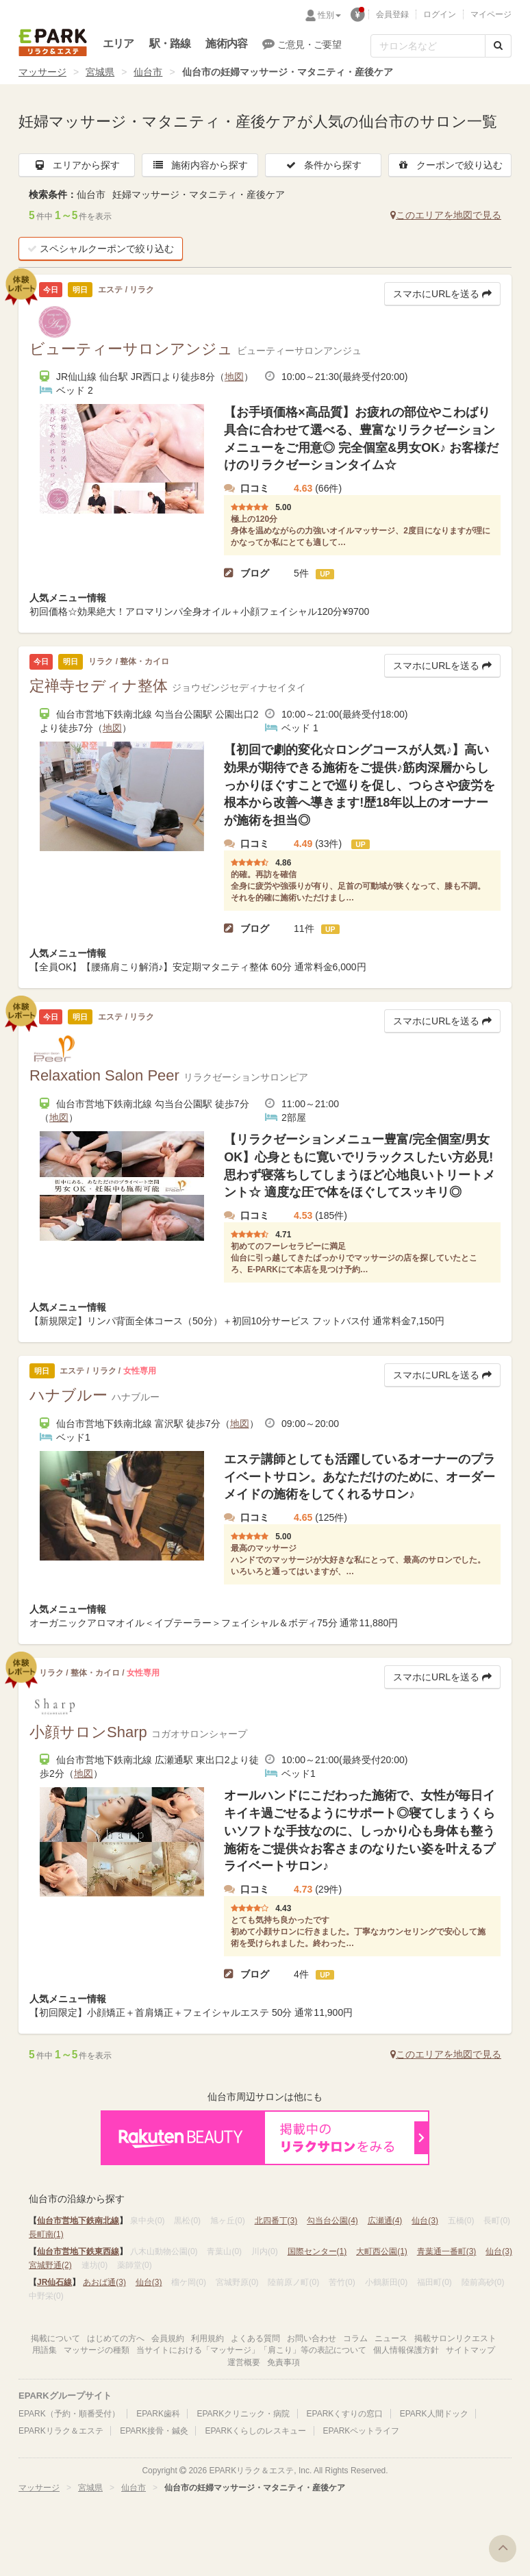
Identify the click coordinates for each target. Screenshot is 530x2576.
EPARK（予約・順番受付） (69, 2414)
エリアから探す (77, 165)
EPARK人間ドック (434, 2414)
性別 (329, 15)
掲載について (55, 2338)
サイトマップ (470, 2350)
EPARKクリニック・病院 (243, 2414)
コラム (355, 2338)
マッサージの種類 (96, 2350)
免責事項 (283, 2362)
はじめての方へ (115, 2338)
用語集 (44, 2350)
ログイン (439, 14)
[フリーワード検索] (427, 46)
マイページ (491, 14)
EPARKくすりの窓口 (345, 2414)
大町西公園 (381, 2251)
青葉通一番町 (447, 2251)
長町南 (46, 2234)
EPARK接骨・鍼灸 (154, 2431)
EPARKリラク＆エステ (52, 42)
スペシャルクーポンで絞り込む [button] (100, 248)
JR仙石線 (54, 2282)
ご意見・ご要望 (301, 44)
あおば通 (104, 2282)
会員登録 (392, 14)
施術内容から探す (200, 165)
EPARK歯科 (158, 2414)
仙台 (425, 2220)
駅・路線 (170, 43)
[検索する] (498, 46)
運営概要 (243, 2362)
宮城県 (100, 71)
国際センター (317, 2251)
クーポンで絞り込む (450, 165)
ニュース (391, 2338)
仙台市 (148, 71)
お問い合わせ (311, 2338)
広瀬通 (385, 2220)
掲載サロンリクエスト (455, 2338)
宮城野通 (50, 2265)
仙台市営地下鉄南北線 (78, 2220)
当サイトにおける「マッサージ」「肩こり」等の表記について (251, 2350)
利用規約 (207, 2338)
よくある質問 (255, 2338)
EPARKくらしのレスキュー (255, 2431)
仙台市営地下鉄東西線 (78, 2251)
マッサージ (42, 71)
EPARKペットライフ (361, 2431)
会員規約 (167, 2338)
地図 (234, 376)
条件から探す (323, 165)
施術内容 (226, 43)
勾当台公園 (332, 2220)
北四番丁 (276, 2220)
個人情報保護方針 (406, 2350)
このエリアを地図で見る (445, 215)
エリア (118, 43)
